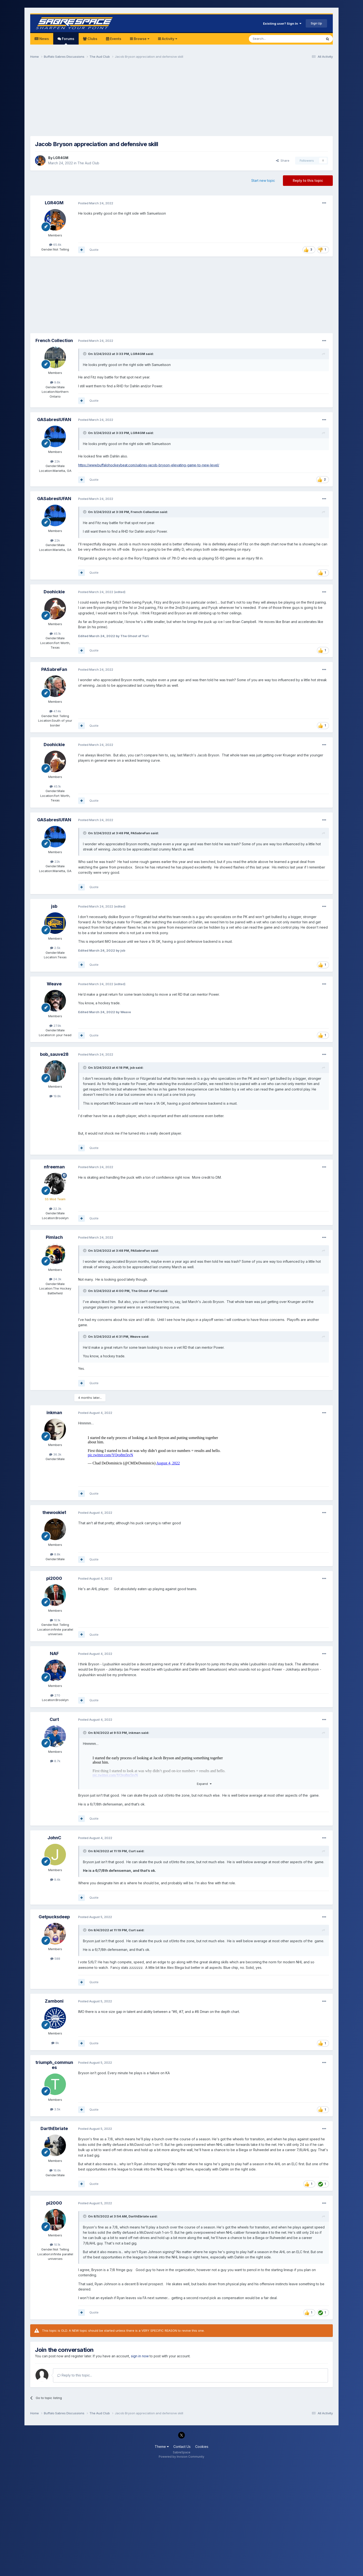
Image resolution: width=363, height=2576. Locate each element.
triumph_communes (54, 2177)
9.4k (55, 1992)
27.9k (55, 1026)
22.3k (55, 1209)
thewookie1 (54, 1624)
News (43, 39)
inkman (54, 1412)
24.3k (55, 1279)
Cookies (201, 2559)
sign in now (140, 2468)
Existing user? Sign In (282, 23)
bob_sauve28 (54, 1054)
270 (55, 1808)
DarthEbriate (54, 2240)
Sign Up (316, 23)
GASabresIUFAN (54, 419)
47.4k (55, 711)
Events (115, 39)
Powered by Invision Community (181, 2569)
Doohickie (54, 591)
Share (282, 160)
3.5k (55, 2221)
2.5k (55, 948)
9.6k (55, 382)
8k (55, 2155)
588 (55, 2071)
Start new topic (263, 180)
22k (55, 461)
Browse (141, 39)
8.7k (55, 1873)
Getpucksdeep (54, 2029)
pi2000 (54, 1690)
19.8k (55, 1096)
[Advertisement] (181, 99)
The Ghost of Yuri (145, 1291)
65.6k (55, 244)
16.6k (55, 2283)
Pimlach (54, 1237)
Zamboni (54, 2113)
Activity (169, 39)
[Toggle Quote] (85, 354)
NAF (54, 1765)
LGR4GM (60, 158)
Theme (162, 2559)
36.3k (55, 1454)
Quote (94, 249)
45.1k (55, 633)
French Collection (54, 340)
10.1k (55, 1732)
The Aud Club (88, 163)
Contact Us (182, 2559)
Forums (67, 41)
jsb (54, 906)
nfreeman (54, 1166)
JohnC (54, 1950)
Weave (54, 983)
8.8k (55, 1666)
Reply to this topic (308, 180)
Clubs (92, 39)
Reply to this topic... (74, 2487)
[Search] (273, 39)
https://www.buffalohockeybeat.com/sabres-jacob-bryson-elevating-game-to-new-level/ (148, 465)
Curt (54, 1831)
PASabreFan (54, 669)
